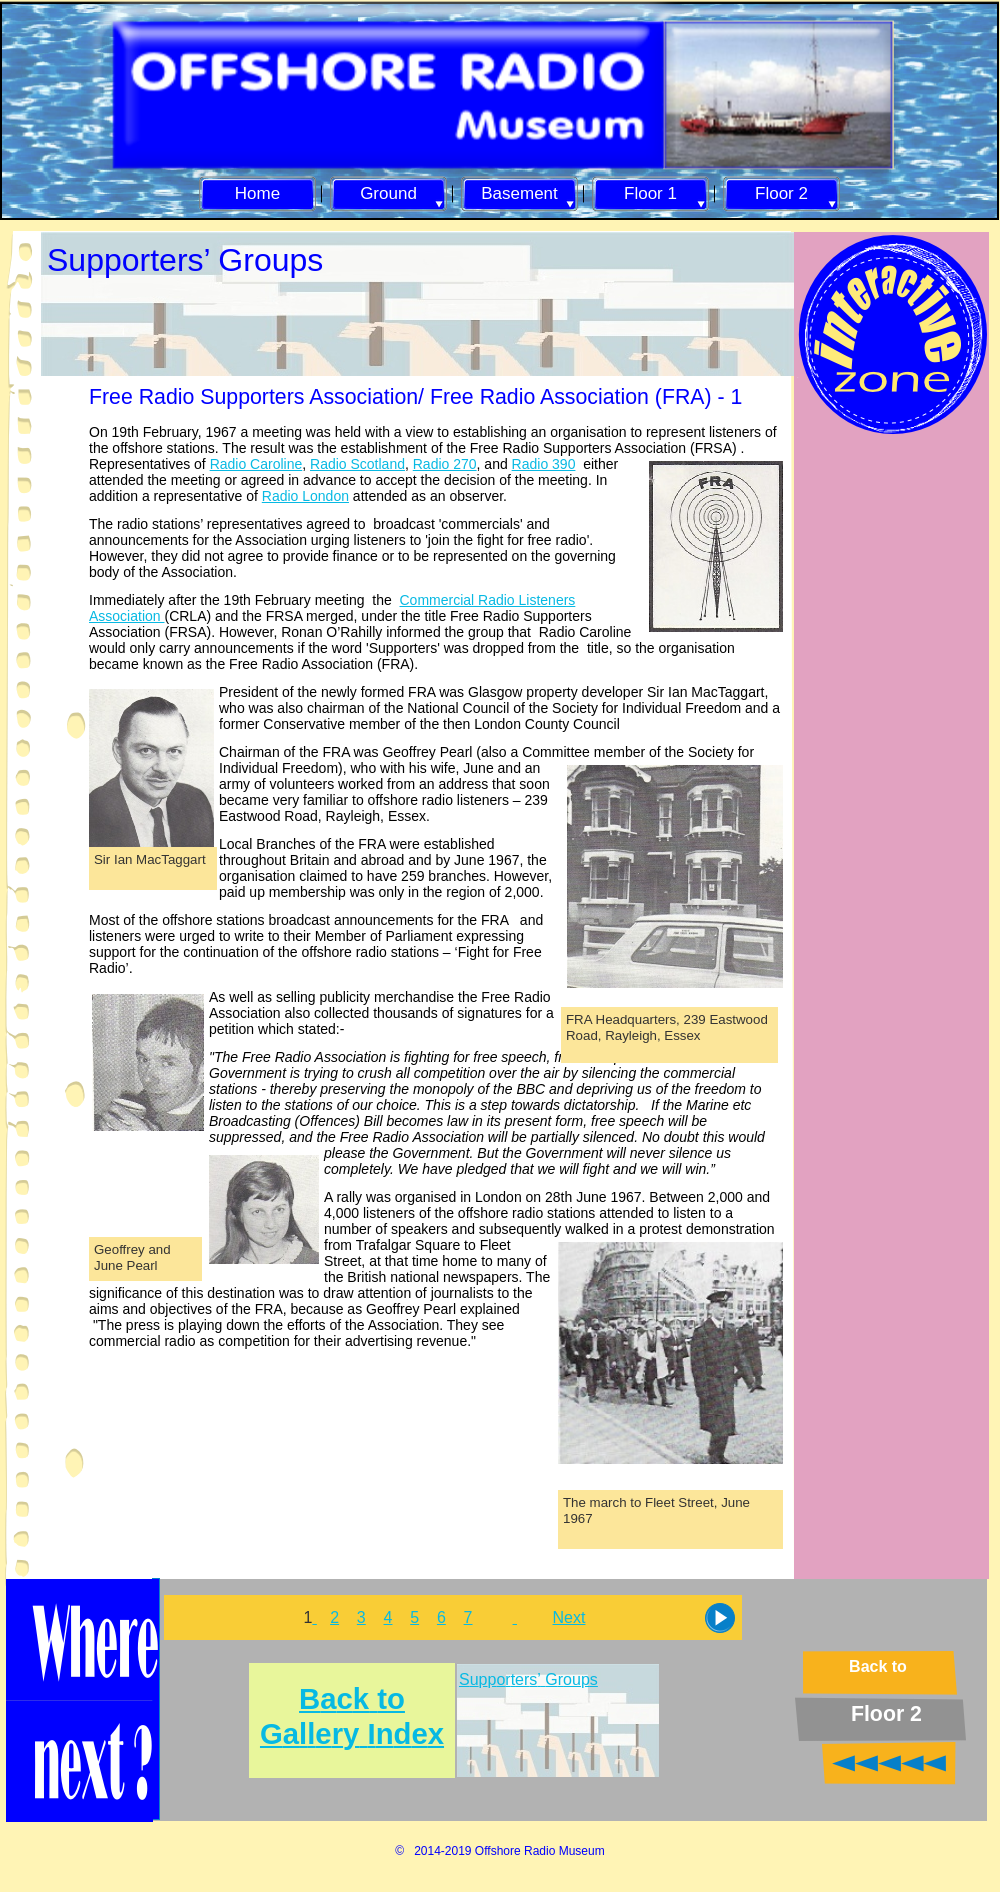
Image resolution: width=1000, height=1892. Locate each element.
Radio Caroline (256, 464)
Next (569, 1617)
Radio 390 (544, 464)
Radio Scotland (357, 464)
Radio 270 (445, 464)
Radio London (305, 496)
